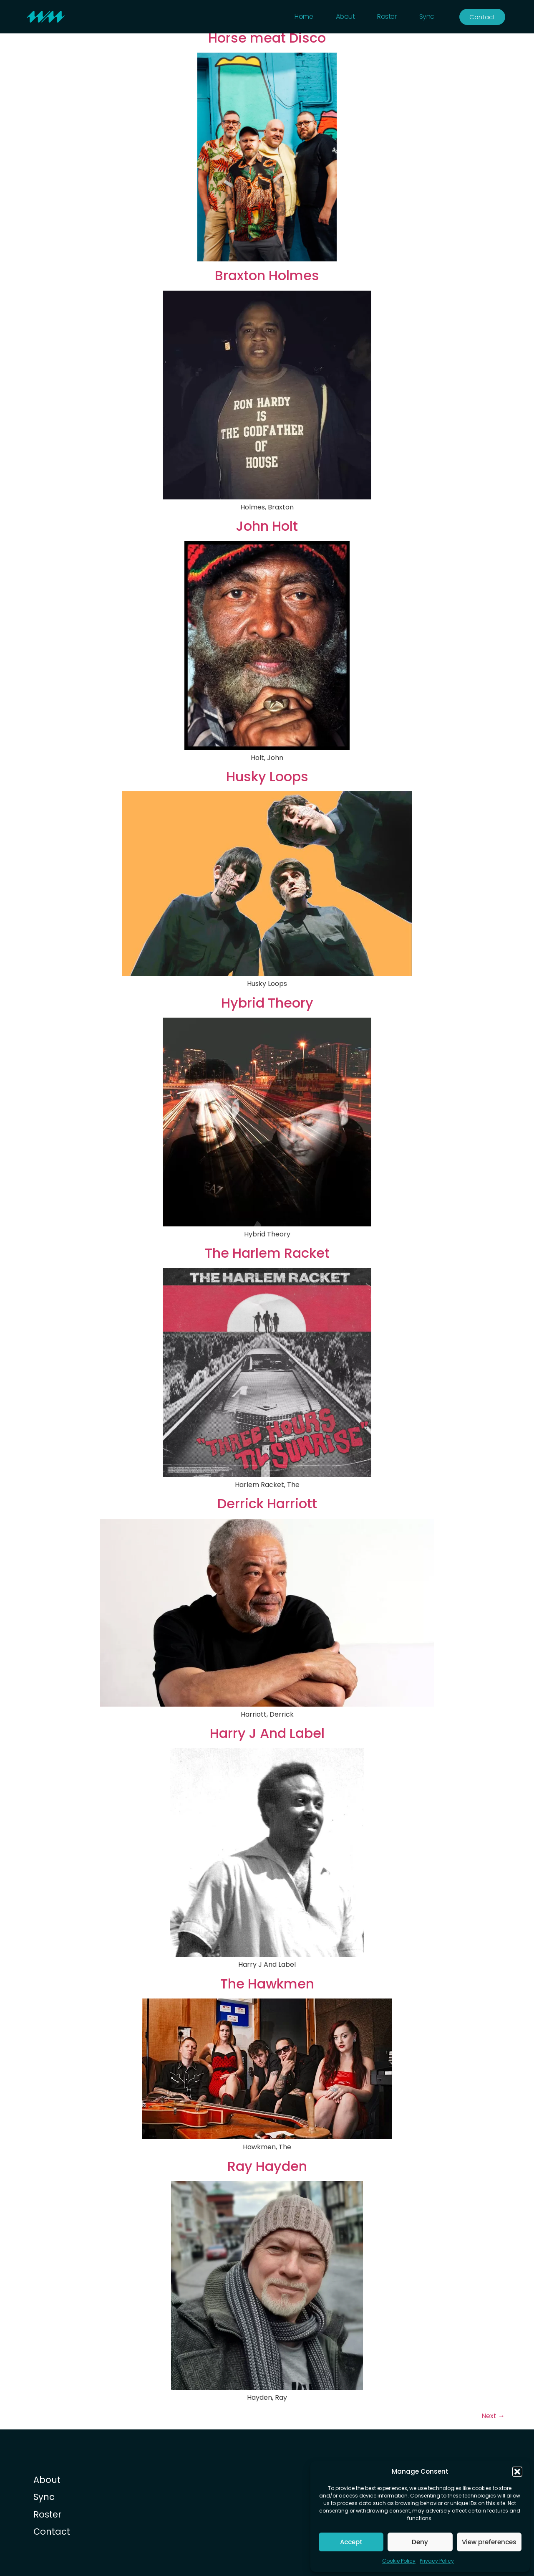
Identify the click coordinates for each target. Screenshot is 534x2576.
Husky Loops (267, 777)
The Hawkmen (267, 1984)
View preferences (489, 2542)
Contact (51, 2531)
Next (493, 2416)
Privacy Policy (437, 2560)
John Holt (267, 526)
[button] (517, 2471)
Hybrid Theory (267, 1003)
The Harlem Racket (267, 1253)
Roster (386, 16)
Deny (420, 2542)
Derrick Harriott (267, 1504)
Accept (351, 2542)
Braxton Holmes (267, 276)
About (345, 16)
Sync (426, 16)
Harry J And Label (267, 1733)
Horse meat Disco (267, 38)
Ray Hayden (267, 2166)
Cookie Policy (399, 2560)
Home (304, 16)
